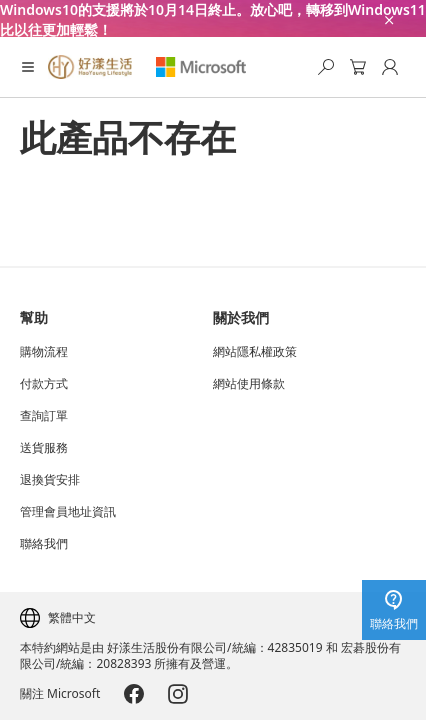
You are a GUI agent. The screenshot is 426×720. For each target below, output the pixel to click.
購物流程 (44, 352)
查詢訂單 (44, 416)
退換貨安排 (50, 480)
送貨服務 (44, 448)
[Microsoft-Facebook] (134, 694)
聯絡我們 (44, 544)
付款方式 (44, 384)
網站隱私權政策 (255, 352)
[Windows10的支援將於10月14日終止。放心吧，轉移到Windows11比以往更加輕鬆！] (213, 18)
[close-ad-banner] (388, 18)
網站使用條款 (249, 384)
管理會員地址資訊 (68, 512)
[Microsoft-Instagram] (178, 694)
